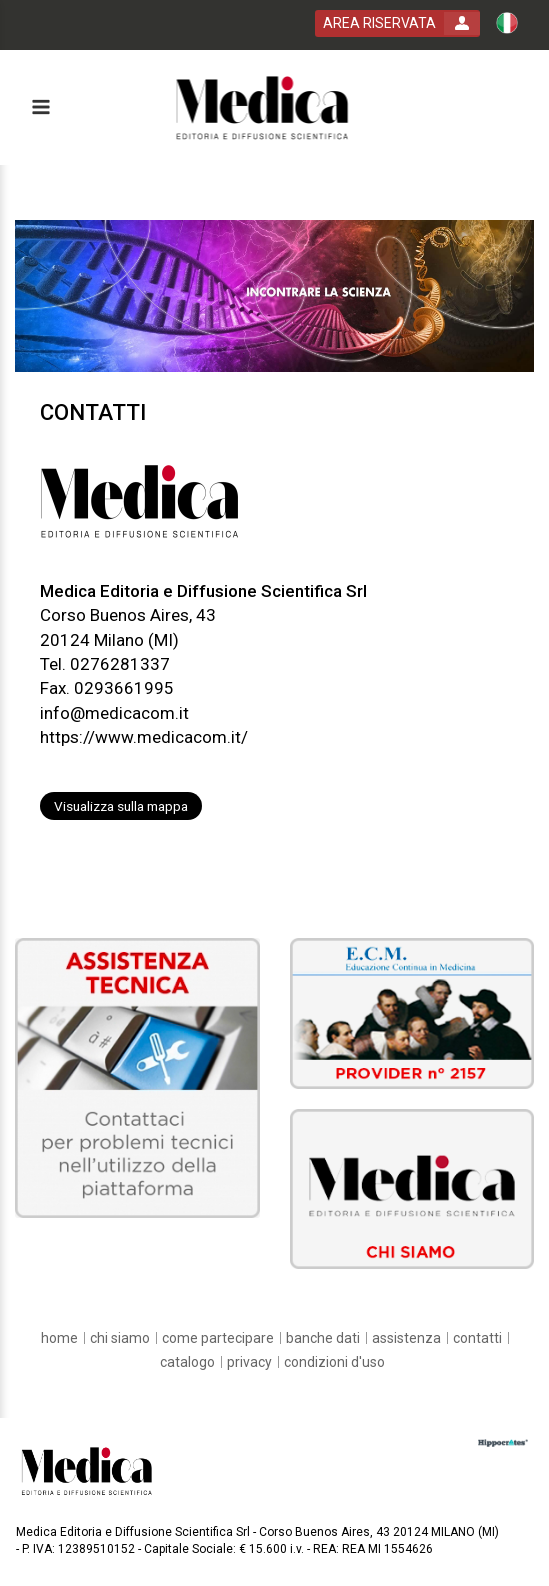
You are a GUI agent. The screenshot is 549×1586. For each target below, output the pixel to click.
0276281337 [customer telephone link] (120, 664)
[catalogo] (187, 1362)
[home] (59, 1338)
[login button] (397, 23)
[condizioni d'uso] (334, 1362)
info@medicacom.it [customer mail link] (114, 713)
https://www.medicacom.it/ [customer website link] (144, 737)
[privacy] (249, 1362)
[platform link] (263, 108)
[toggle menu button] (40, 108)
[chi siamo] (120, 1338)
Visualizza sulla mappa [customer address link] (121, 806)
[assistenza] (406, 1338)
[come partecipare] (218, 1338)
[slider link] (137, 1076)
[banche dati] (323, 1338)
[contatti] (477, 1338)
